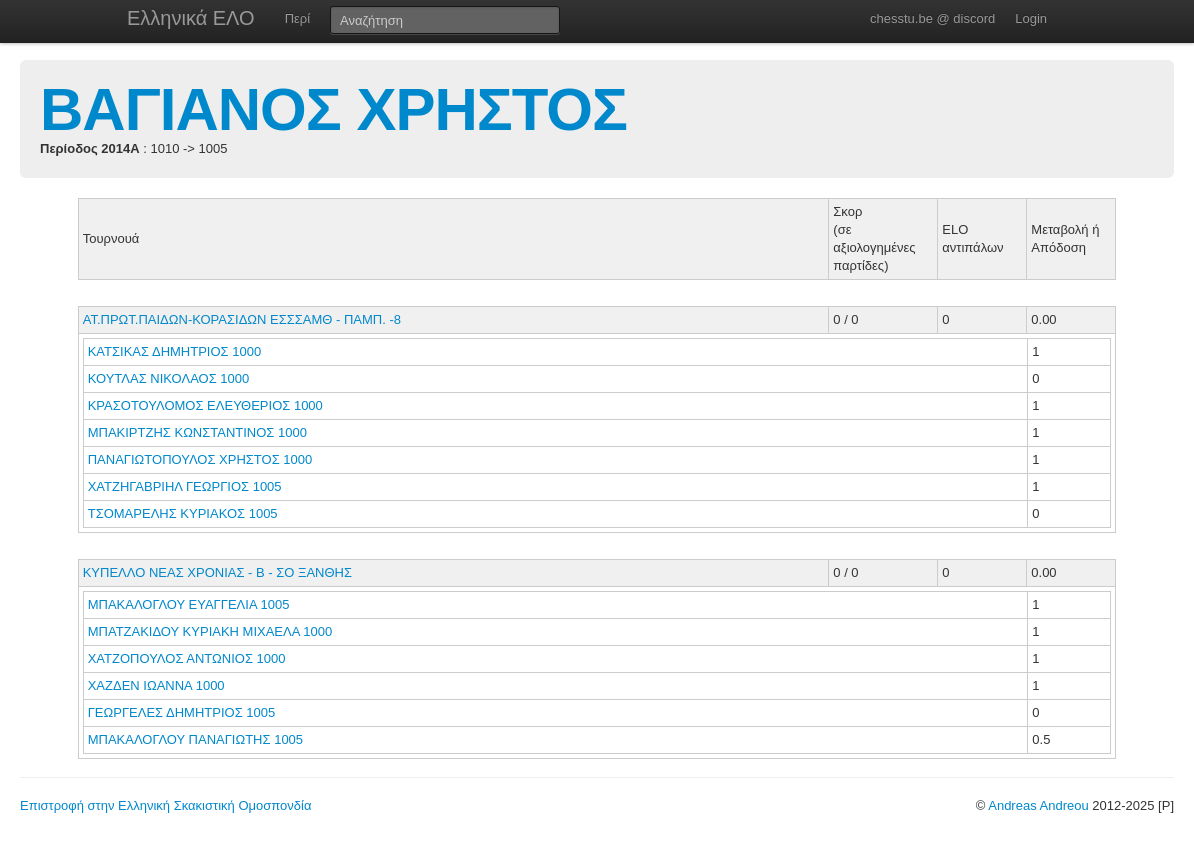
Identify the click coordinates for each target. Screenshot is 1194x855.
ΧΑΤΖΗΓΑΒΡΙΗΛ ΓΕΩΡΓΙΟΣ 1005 (185, 486)
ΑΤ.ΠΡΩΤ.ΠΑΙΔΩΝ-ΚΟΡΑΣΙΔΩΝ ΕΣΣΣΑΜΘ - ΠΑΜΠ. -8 (242, 319)
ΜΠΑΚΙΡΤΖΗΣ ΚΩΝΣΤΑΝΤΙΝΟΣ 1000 (197, 432)
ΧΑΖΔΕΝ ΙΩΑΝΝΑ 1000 (156, 685)
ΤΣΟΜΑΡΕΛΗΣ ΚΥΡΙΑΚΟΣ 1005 (183, 513)
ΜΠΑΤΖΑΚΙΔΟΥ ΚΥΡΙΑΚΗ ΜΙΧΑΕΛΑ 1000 (210, 631)
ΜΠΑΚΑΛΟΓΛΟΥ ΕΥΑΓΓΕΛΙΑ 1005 (189, 604)
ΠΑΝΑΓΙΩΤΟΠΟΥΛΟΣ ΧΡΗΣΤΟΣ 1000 (200, 459)
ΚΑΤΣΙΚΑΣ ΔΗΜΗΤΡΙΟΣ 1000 (174, 351)
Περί (297, 18)
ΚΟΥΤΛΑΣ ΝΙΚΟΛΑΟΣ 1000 (169, 378)
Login (1031, 18)
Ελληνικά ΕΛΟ (191, 18)
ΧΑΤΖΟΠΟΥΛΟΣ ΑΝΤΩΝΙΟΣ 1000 (187, 658)
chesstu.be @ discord (932, 18)
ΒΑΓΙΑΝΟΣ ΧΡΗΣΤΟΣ (333, 109)
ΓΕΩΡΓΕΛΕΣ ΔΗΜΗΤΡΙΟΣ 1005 (182, 712)
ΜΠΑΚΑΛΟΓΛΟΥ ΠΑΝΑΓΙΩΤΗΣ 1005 (195, 739)
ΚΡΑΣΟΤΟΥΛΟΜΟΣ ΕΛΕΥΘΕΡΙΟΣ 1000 (205, 405)
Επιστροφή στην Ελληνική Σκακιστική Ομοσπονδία (165, 805)
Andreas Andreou (1038, 805)
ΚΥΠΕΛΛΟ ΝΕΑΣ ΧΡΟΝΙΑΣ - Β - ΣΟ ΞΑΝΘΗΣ (217, 572)
